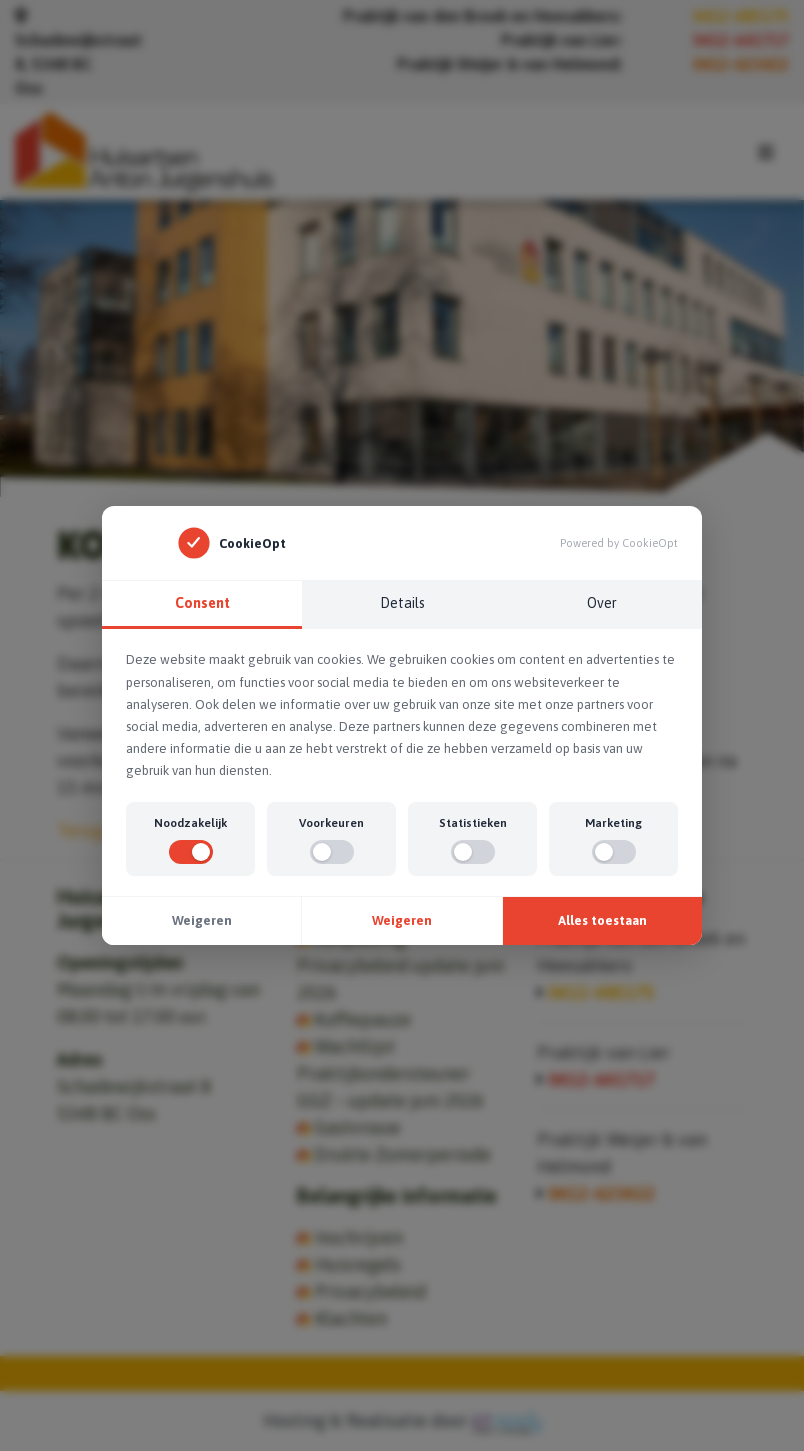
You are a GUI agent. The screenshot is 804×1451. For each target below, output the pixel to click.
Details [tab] (402, 603)
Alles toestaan (602, 920)
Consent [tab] (202, 603)
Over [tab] (602, 603)
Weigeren (202, 920)
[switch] (191, 852)
